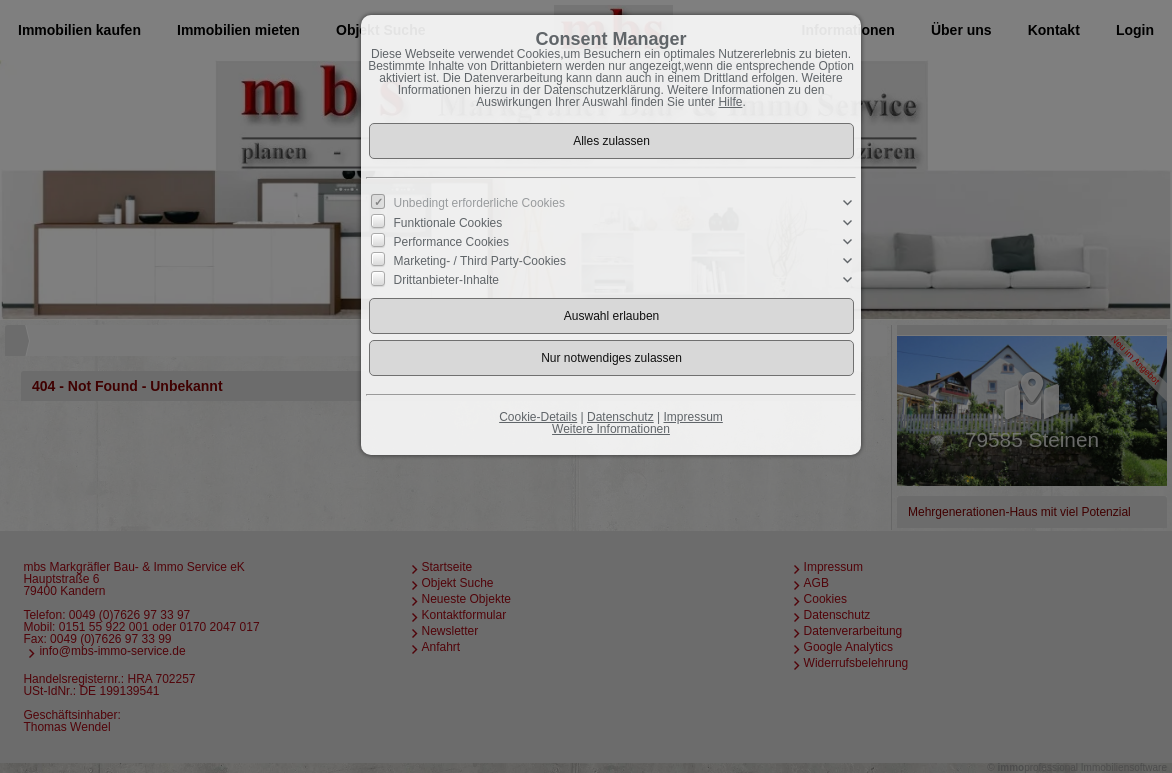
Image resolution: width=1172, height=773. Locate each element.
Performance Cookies (451, 242)
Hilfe (730, 102)
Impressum (692, 417)
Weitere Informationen (611, 429)
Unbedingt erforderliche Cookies (479, 203)
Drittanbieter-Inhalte (446, 280)
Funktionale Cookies (448, 222)
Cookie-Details (538, 417)
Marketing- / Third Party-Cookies (480, 261)
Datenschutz (620, 417)
